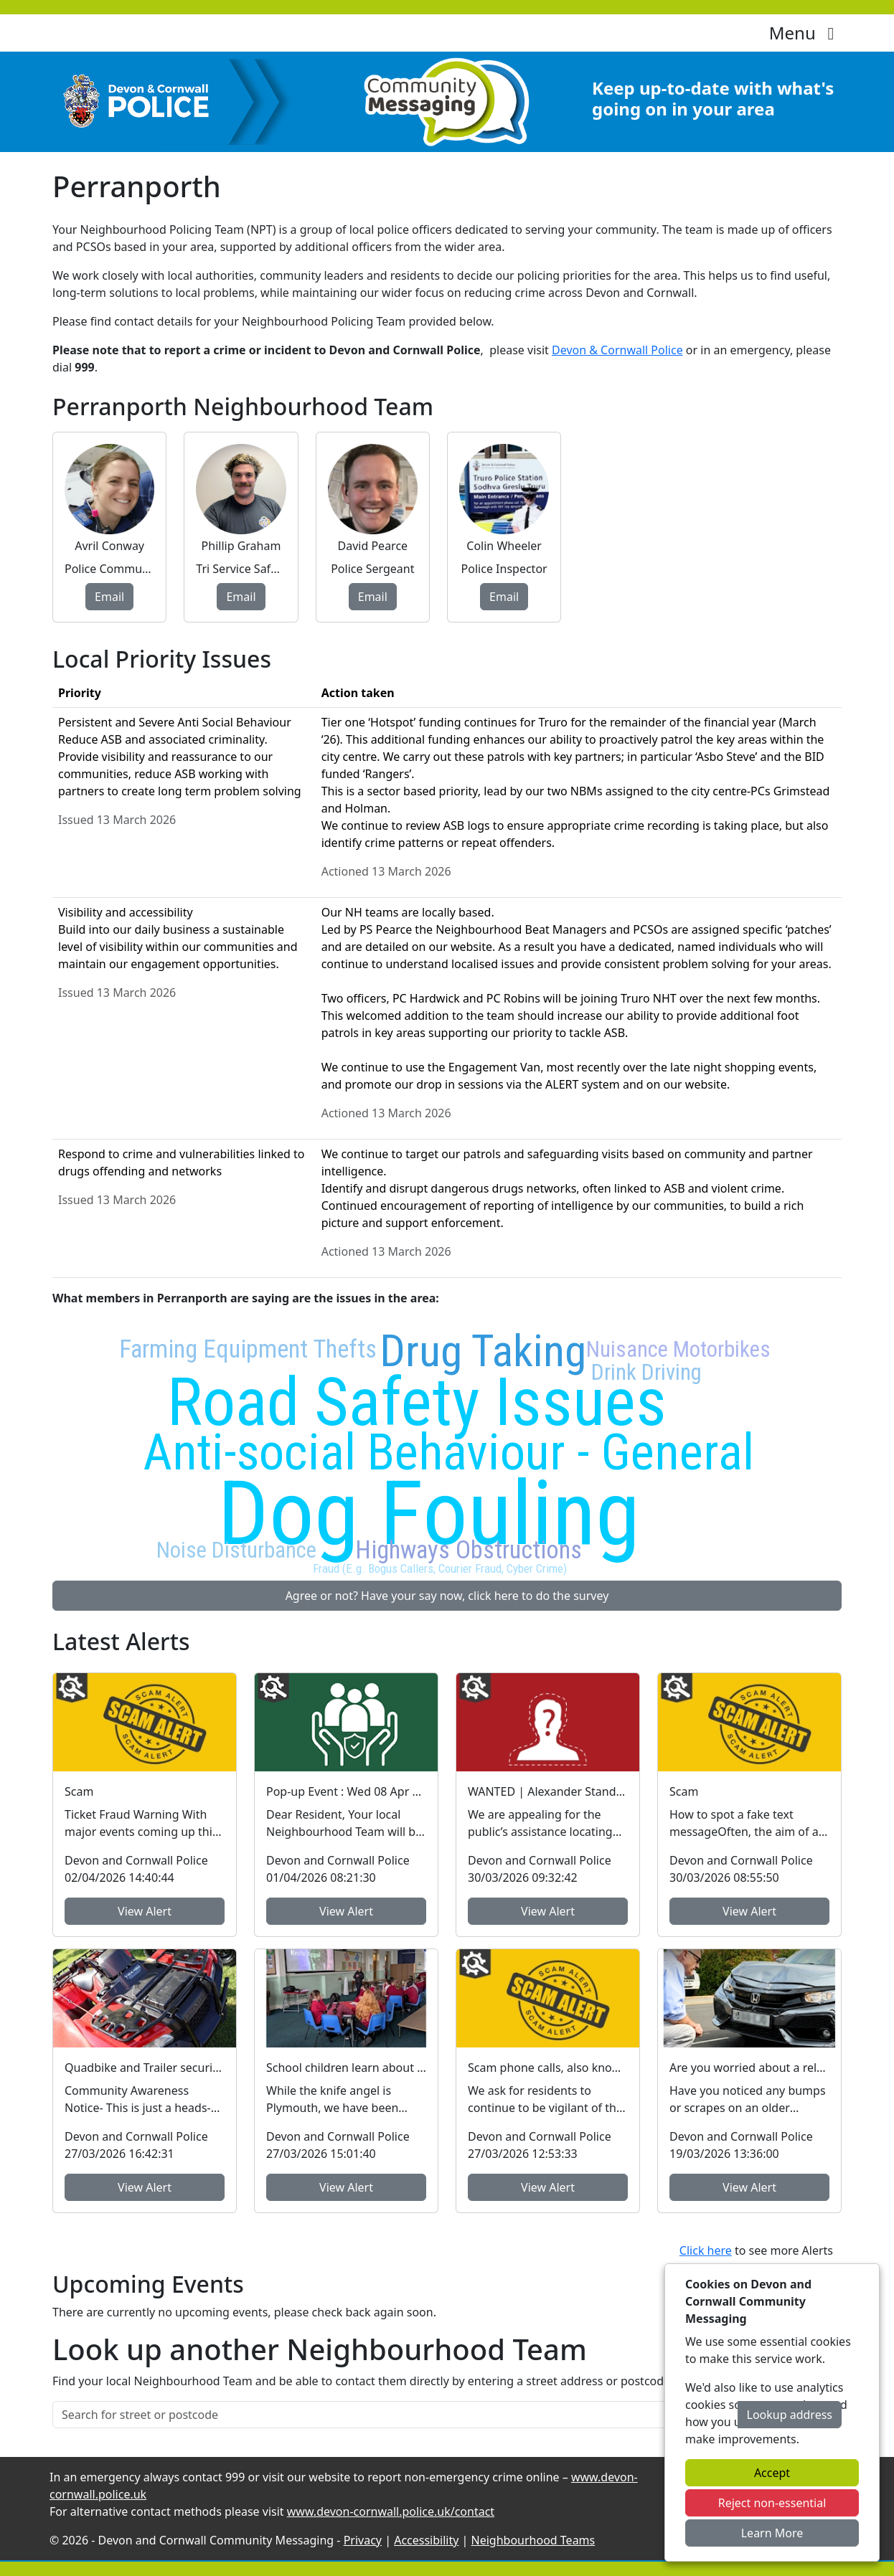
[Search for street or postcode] (395, 2414)
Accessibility (426, 2540)
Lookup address (789, 2415)
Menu (805, 32)
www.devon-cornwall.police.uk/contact (390, 2511)
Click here (705, 2250)
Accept (772, 2473)
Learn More (772, 2533)
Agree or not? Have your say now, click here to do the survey (447, 1596)
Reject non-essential (772, 2503)
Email (109, 597)
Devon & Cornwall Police (617, 350)
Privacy (363, 2540)
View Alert (144, 1911)
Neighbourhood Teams (533, 2540)
